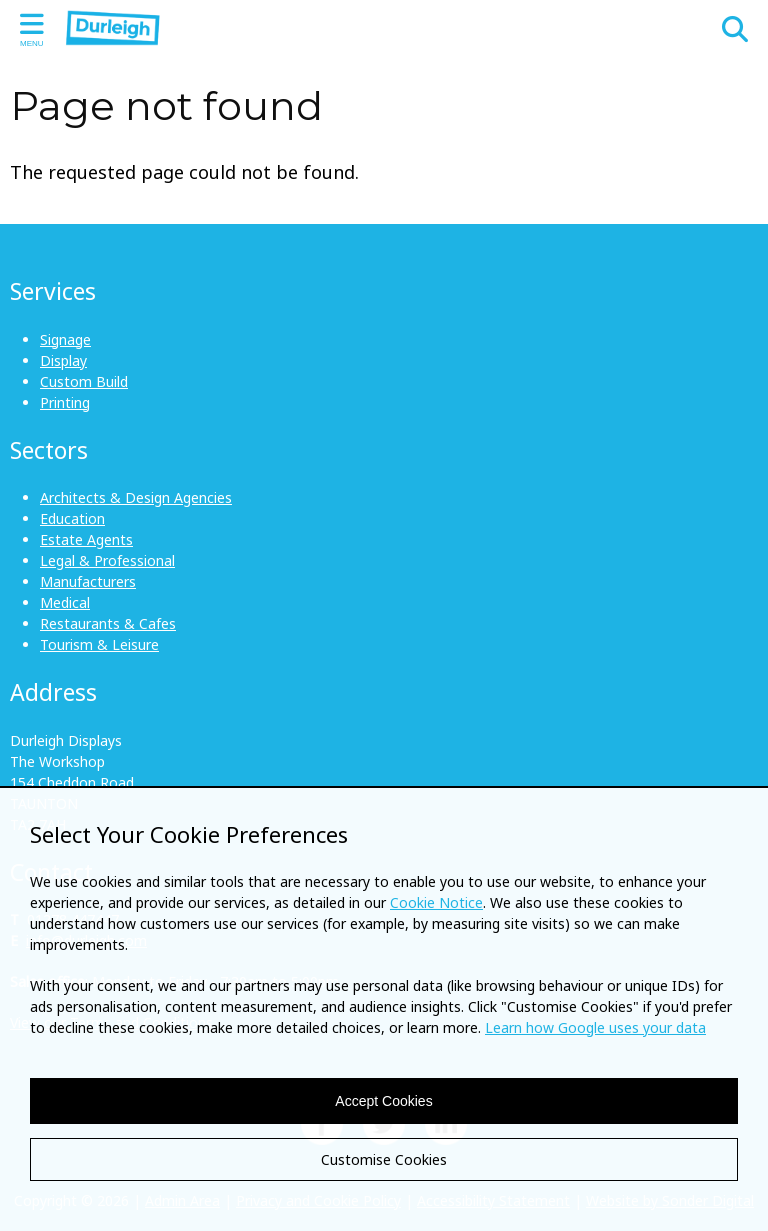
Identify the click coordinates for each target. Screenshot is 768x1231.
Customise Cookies (384, 1159)
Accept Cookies (383, 1101)
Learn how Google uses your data (595, 1027)
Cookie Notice (436, 902)
